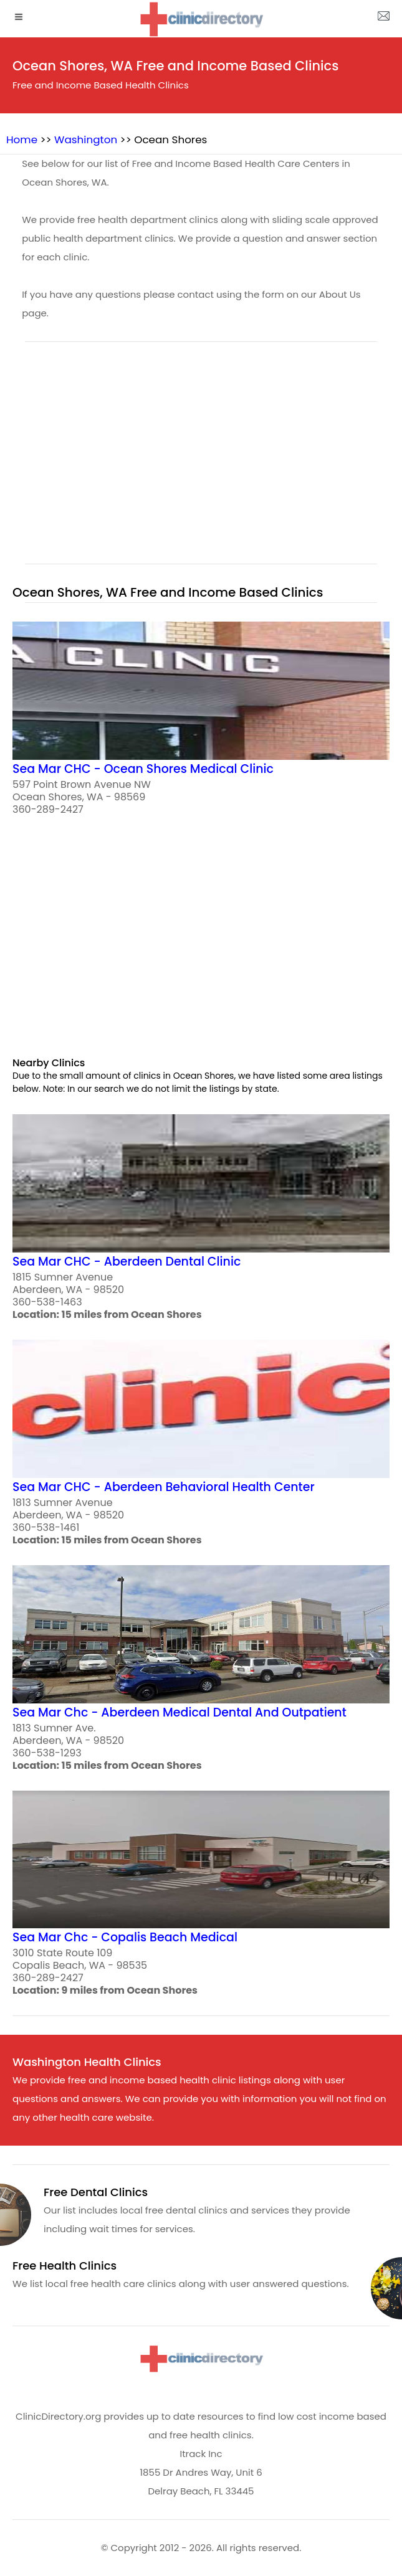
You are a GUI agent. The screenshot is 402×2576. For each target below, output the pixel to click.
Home (21, 139)
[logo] (201, 19)
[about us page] (383, 18)
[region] (201, 460)
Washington (85, 139)
